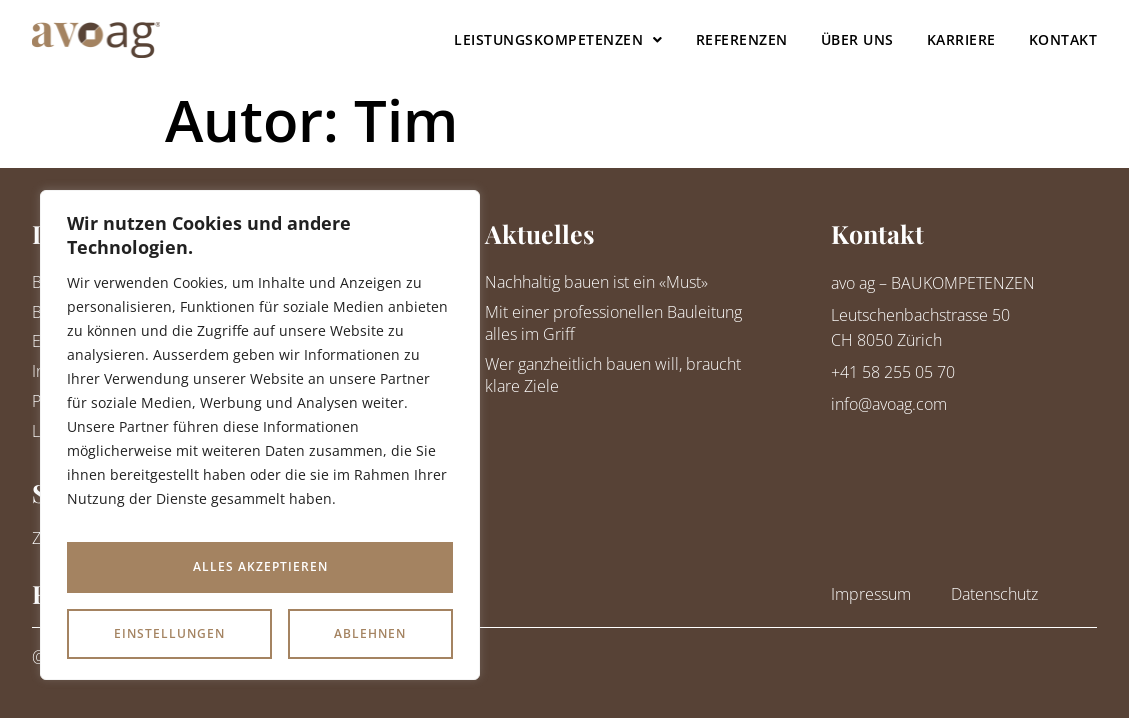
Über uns (857, 39)
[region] (260, 442)
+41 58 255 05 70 (893, 372)
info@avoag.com (889, 404)
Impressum (871, 594)
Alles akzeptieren (260, 633)
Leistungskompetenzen (558, 40)
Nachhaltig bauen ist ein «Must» (596, 282)
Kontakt (1063, 39)
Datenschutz (994, 594)
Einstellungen (169, 566)
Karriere (961, 39)
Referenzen (742, 39)
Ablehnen (370, 566)
